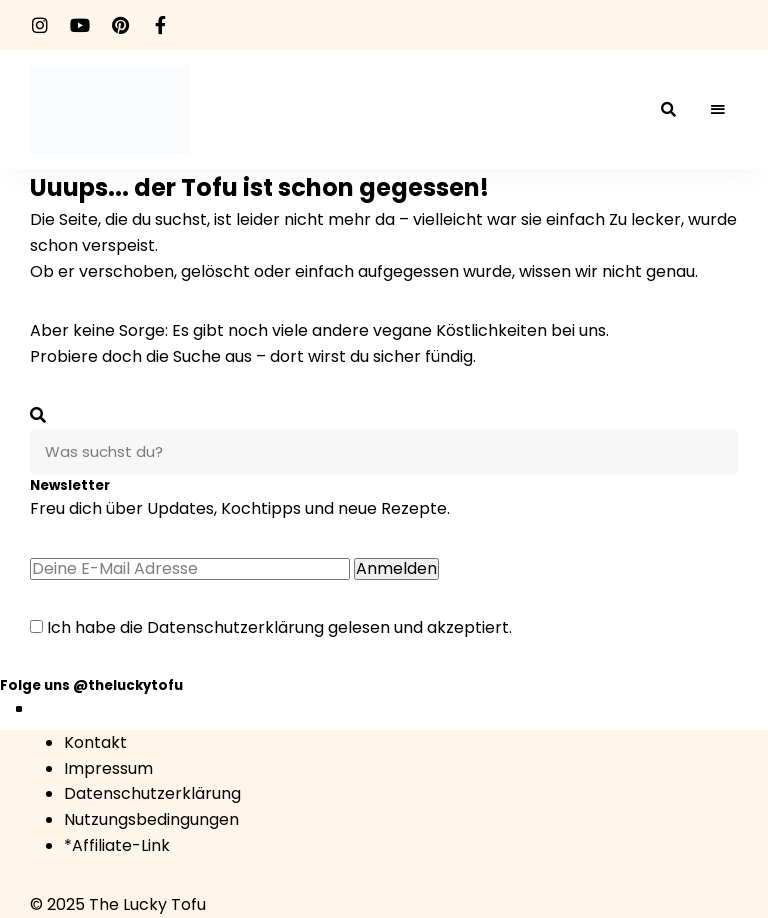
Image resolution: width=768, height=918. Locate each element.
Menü (718, 110)
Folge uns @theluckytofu (91, 685)
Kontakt (95, 742)
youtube (80, 25)
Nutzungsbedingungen (151, 819)
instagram (40, 25)
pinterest (120, 25)
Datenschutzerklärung (235, 627)
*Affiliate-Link (117, 845)
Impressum (108, 768)
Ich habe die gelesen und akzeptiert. (271, 627)
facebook (160, 25)
